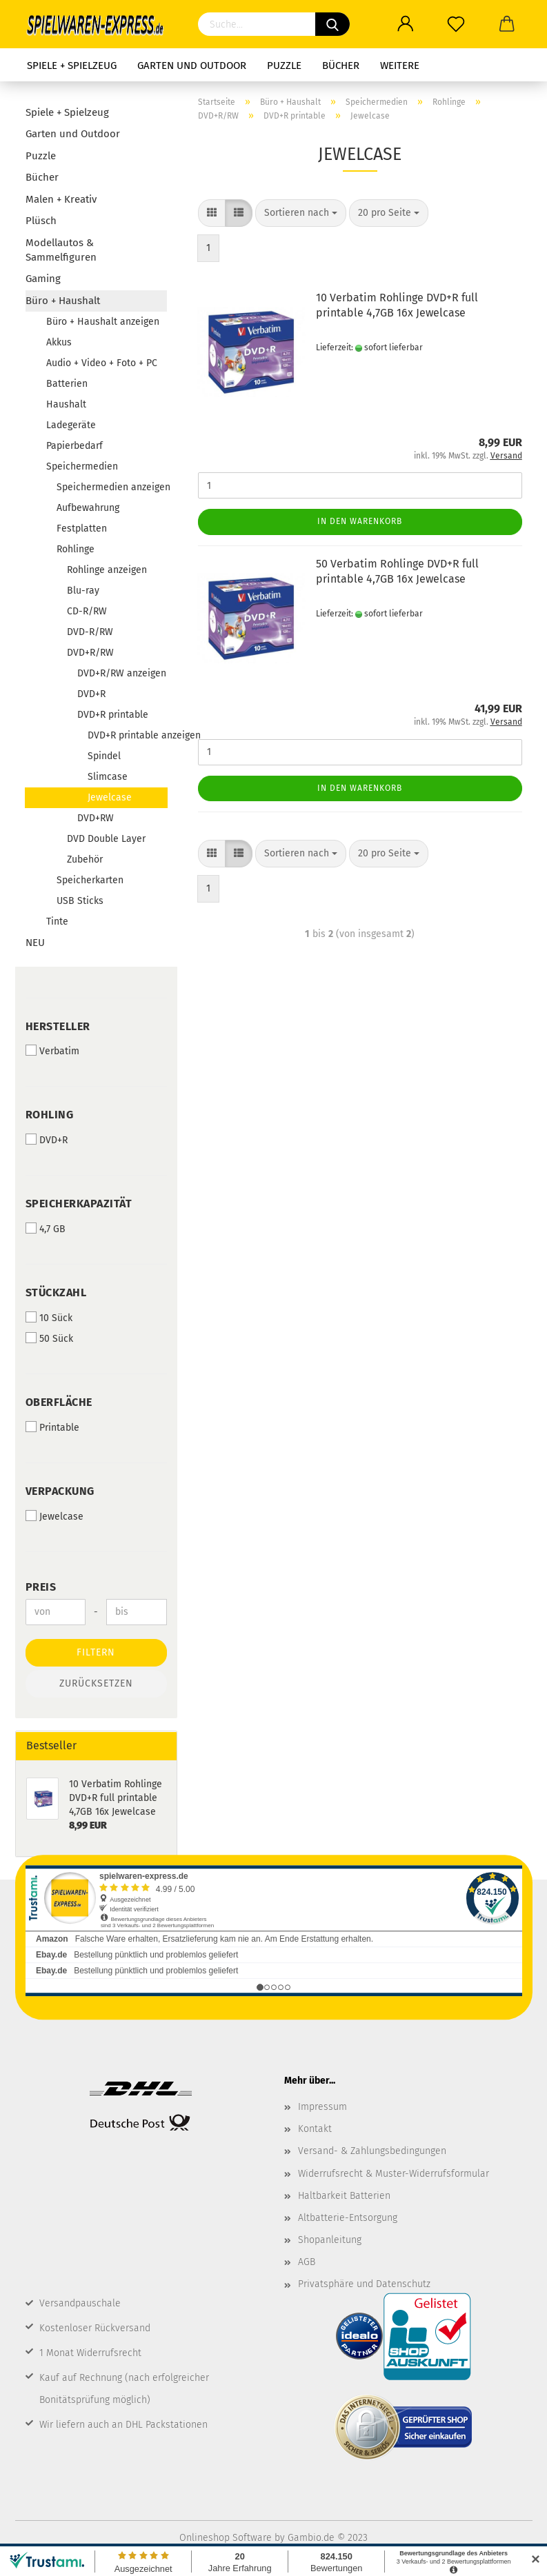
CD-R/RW (87, 611)
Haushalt (66, 404)
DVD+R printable (112, 715)
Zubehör (85, 859)
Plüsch (41, 220)
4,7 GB (46, 1228)
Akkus (59, 342)
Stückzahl (56, 1292)
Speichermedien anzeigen (112, 487)
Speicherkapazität (79, 1203)
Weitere (399, 65)
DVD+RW (95, 818)
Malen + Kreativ (61, 199)
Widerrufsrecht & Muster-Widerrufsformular (393, 2174)
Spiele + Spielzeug (72, 65)
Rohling (50, 1114)
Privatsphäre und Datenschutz (364, 2284)
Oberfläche (59, 1402)
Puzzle (284, 65)
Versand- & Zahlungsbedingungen (372, 2151)
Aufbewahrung (88, 508)
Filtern (96, 1652)
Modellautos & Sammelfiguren (61, 250)
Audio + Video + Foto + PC (101, 363)
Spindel (104, 756)
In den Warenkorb (359, 521)
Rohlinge (76, 549)
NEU (35, 942)
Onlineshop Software (225, 2538)
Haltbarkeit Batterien (344, 2196)
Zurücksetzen (96, 1683)
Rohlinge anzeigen (107, 570)
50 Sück (49, 1338)
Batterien (67, 384)
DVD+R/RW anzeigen (121, 673)
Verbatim (52, 1051)
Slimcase (108, 777)
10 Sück (49, 1317)
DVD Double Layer (106, 839)
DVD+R (91, 694)
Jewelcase (110, 797)
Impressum (322, 2107)
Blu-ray (83, 590)
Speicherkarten (90, 880)
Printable (52, 1427)
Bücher (340, 65)
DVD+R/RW (90, 652)
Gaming (43, 278)
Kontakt (315, 2129)
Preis (41, 1586)
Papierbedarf (74, 446)
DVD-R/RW (90, 632)
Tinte (57, 921)
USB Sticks (80, 901)
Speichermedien (82, 466)
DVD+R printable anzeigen (127, 735)
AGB (306, 2262)
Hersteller (58, 1026)
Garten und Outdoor (191, 65)
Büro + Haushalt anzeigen (102, 322)
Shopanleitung (329, 2240)
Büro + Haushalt (63, 300)
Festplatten (82, 528)
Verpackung (60, 1491)
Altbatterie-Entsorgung (347, 2218)
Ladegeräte (71, 425)
